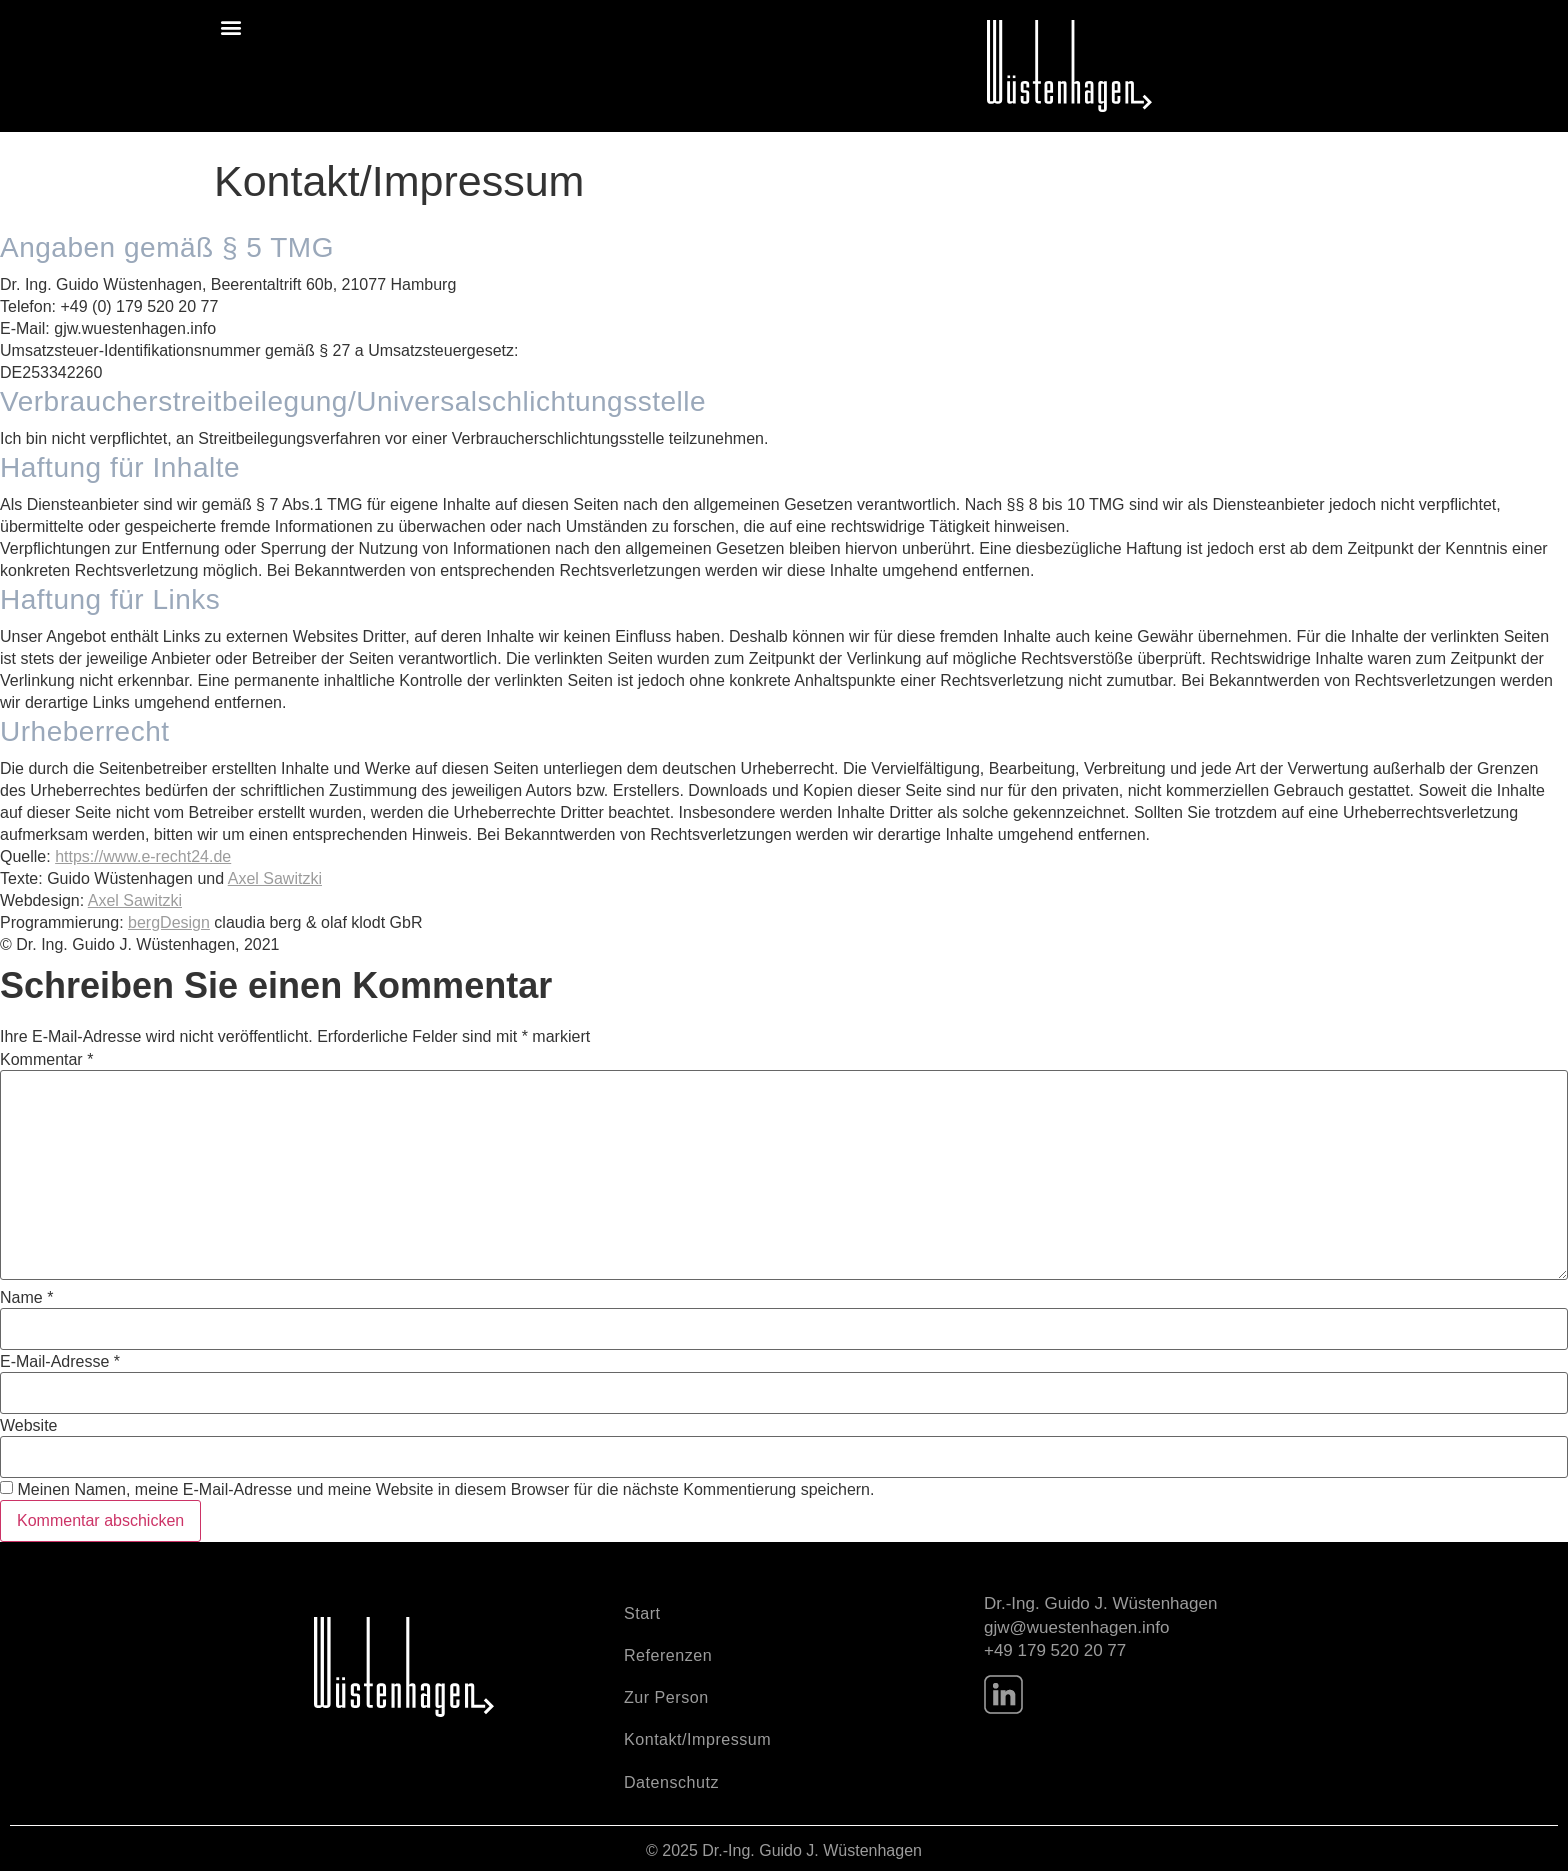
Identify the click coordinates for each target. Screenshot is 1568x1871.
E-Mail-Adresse (60, 1362)
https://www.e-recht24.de (143, 856)
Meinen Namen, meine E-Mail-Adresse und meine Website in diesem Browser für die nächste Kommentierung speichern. (445, 1490)
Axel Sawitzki (275, 878)
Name (26, 1298)
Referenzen (668, 1654)
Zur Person (666, 1696)
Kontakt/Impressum (697, 1738)
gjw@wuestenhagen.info (1077, 1627)
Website (29, 1426)
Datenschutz (671, 1780)
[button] (230, 26)
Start (642, 1612)
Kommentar (46, 1060)
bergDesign (169, 922)
